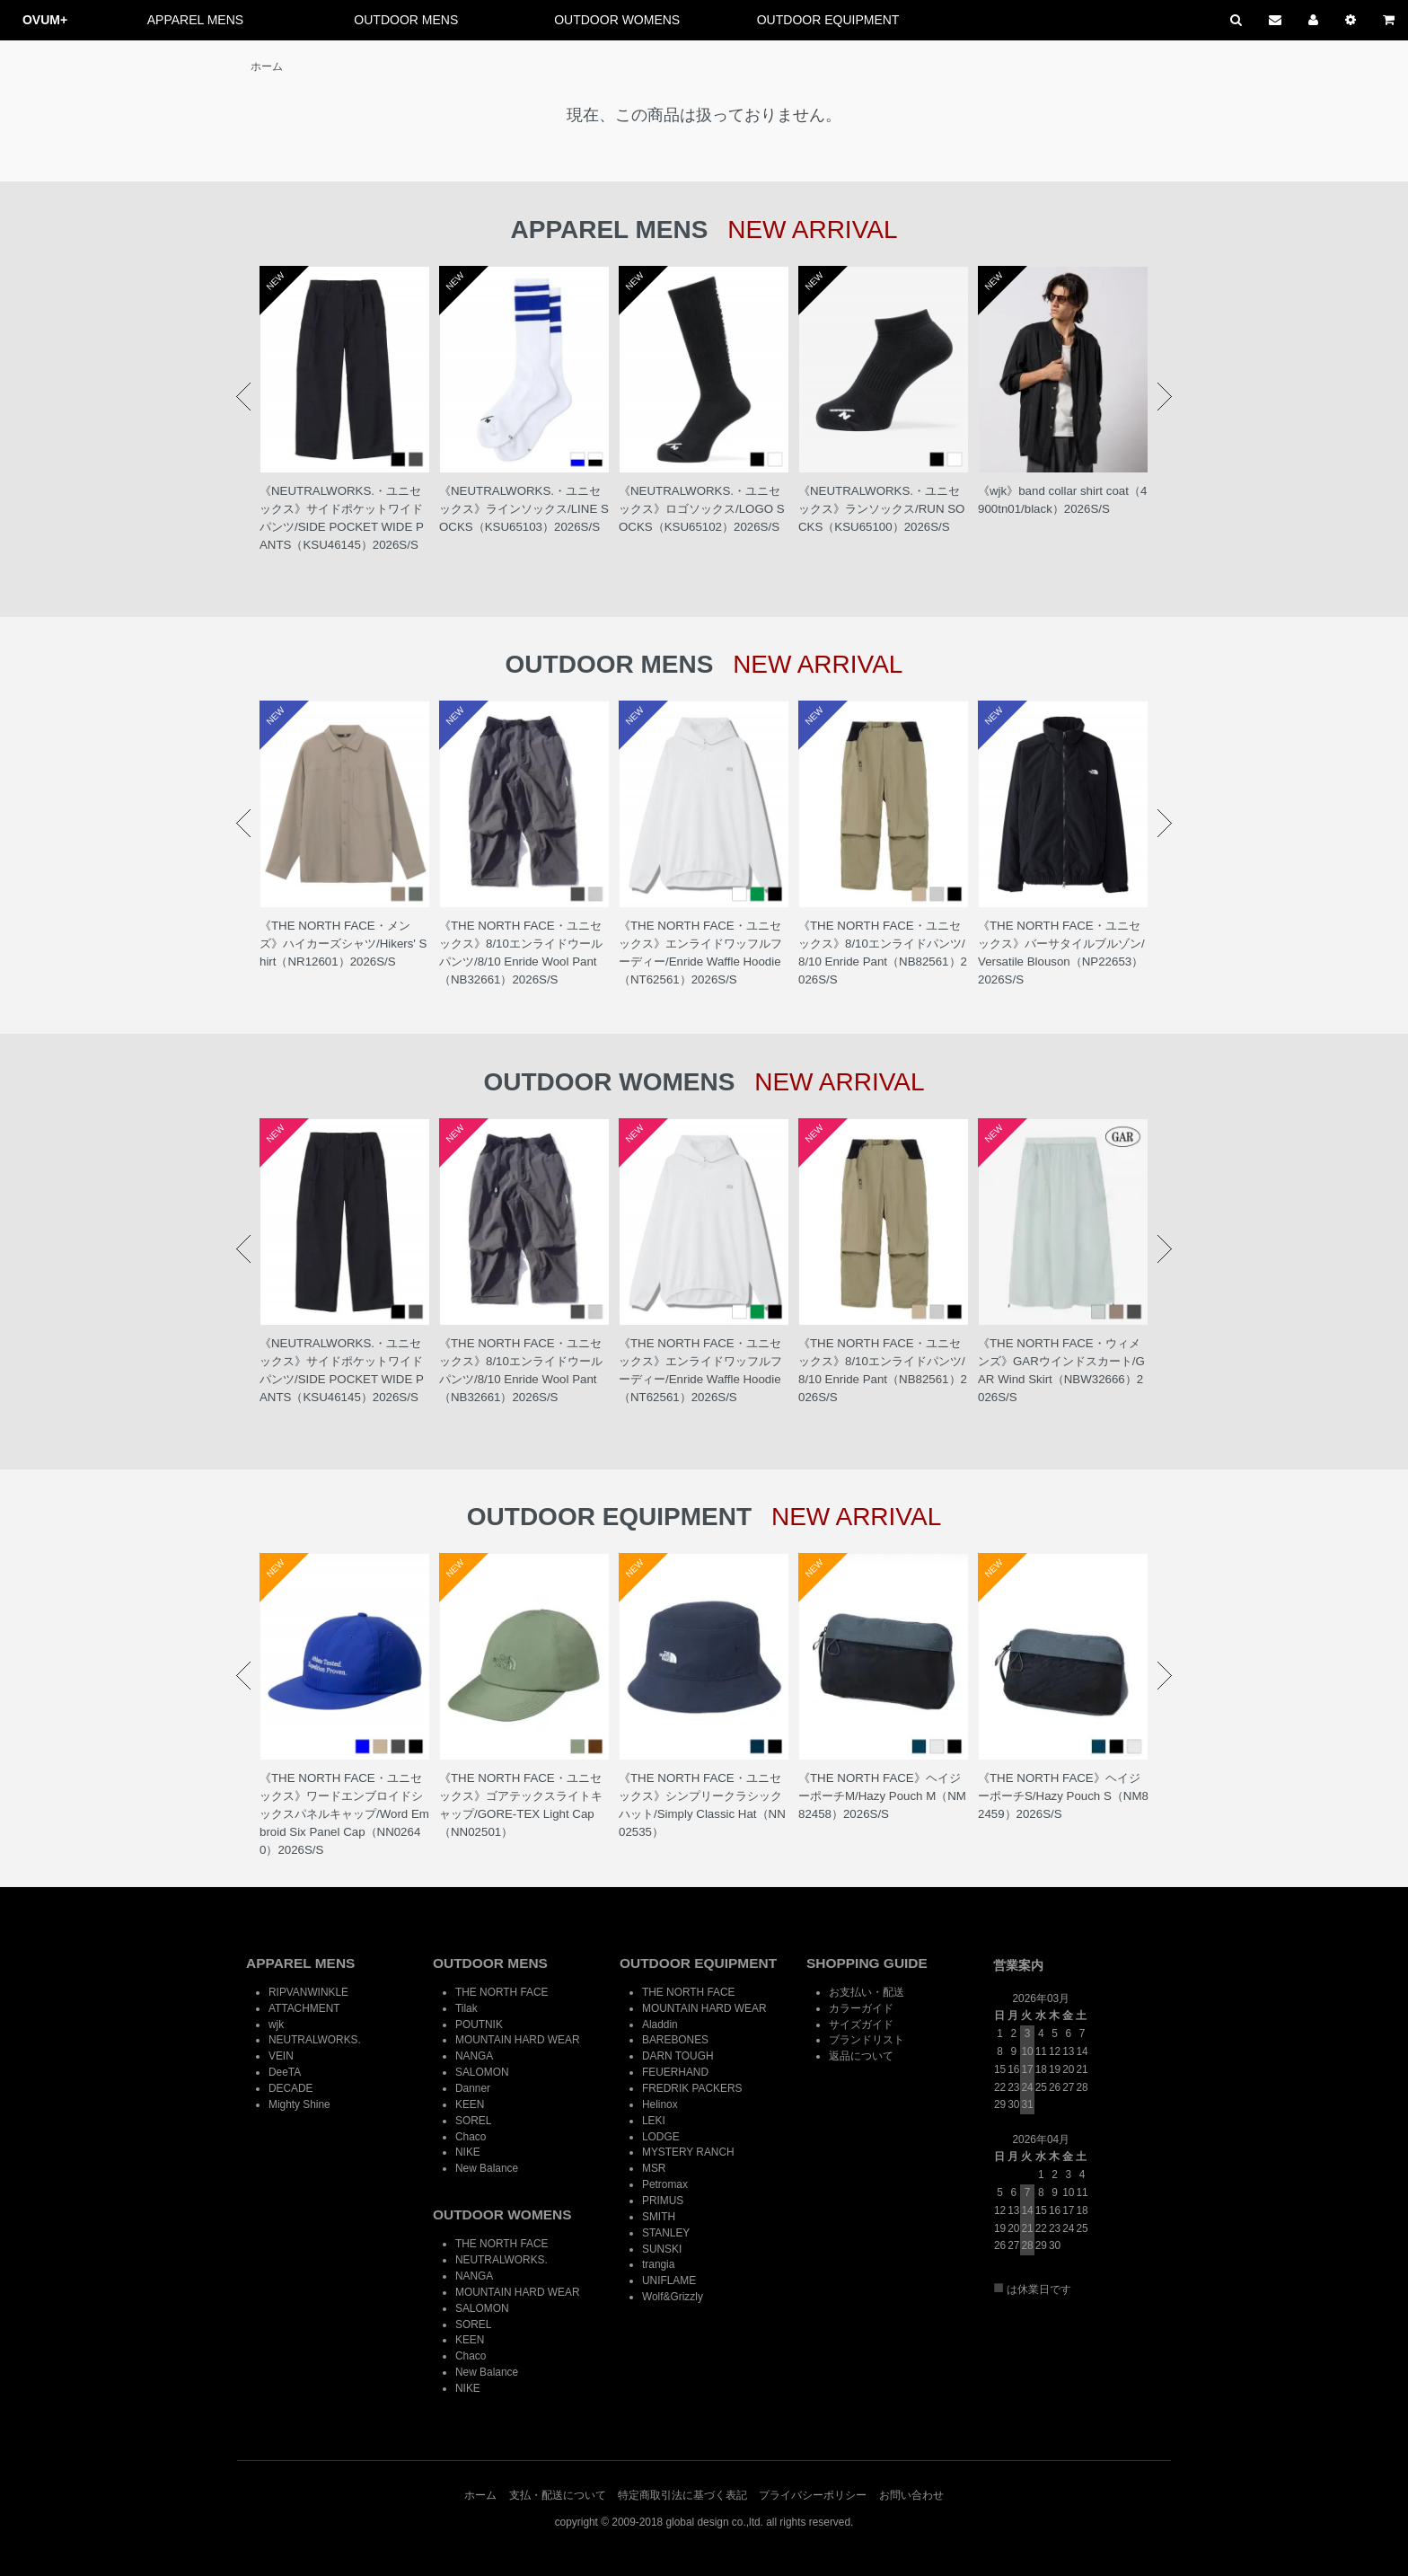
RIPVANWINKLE (308, 1992)
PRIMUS (662, 2200)
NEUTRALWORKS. (314, 2039)
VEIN (281, 2056)
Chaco (470, 2136)
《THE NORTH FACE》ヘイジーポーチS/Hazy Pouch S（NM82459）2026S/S (1063, 1796)
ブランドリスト (866, 2039)
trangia (658, 2264)
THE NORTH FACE (502, 1992)
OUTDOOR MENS (406, 20)
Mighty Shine (299, 2104)
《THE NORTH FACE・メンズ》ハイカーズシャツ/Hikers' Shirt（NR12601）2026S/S (343, 943)
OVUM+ (44, 20)
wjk (276, 2024)
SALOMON (481, 2072)
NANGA (474, 2056)
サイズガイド (861, 2024)
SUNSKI (662, 2249)
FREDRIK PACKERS (692, 2088)
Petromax (665, 2184)
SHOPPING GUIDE (867, 1963)
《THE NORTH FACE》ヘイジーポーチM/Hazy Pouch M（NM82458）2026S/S (882, 1796)
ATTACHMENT (303, 2008)
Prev (243, 397)
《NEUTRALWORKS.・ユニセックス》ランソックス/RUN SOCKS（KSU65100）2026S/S (881, 509)
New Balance (486, 2168)
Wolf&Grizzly (672, 2296)
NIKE (467, 2152)
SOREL (473, 2120)
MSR (653, 2168)
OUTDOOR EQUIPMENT (828, 20)
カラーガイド (861, 2008)
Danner (472, 2088)
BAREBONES (675, 2039)
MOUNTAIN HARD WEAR (517, 2039)
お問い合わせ (911, 2495)
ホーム (267, 66)
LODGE (661, 2136)
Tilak (466, 2008)
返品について (861, 2056)
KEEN (469, 2104)
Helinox (660, 2104)
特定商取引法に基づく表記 (682, 2495)
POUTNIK (479, 2024)
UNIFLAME (669, 2280)
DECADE (290, 2088)
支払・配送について (557, 2495)
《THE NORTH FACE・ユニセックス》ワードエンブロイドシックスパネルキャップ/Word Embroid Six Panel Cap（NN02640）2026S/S (344, 1814)
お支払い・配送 (866, 1992)
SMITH (658, 2216)
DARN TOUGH (678, 2056)
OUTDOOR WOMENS (617, 20)
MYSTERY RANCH (688, 2152)
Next (1164, 397)
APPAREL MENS (195, 20)
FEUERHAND (675, 2072)
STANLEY (666, 2233)
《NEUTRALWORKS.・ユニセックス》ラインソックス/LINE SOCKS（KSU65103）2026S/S (524, 509)
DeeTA (284, 2072)
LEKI (653, 2120)
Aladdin (660, 2024)
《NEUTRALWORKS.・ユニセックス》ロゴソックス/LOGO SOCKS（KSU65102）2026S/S (702, 509)
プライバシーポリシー (813, 2495)
